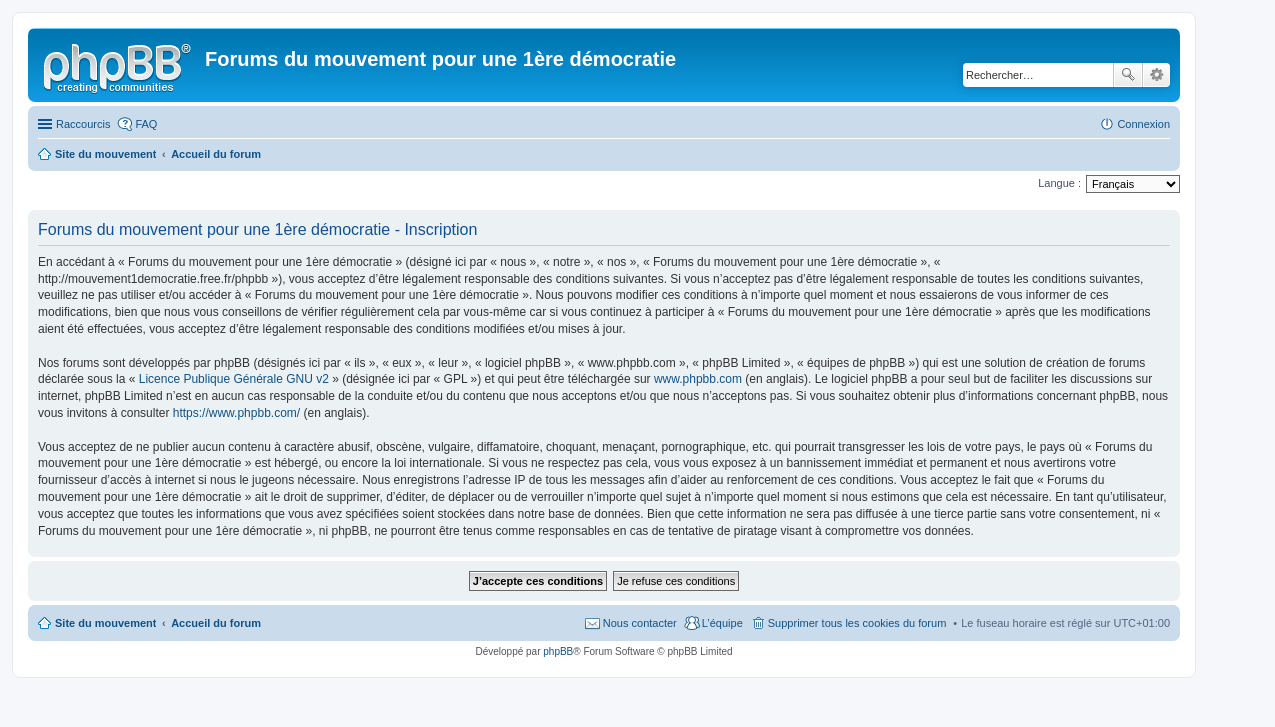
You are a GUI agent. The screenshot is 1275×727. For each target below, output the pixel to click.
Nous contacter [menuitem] (640, 623)
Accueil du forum (216, 623)
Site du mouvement (105, 623)
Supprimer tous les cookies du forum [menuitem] (857, 623)
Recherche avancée (1156, 75)
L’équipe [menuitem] (722, 623)
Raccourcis (83, 124)
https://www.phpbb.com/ (236, 413)
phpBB (558, 651)
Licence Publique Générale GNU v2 (234, 379)
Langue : (1059, 183)
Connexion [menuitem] (1143, 124)
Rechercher (1128, 75)
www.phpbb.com (698, 379)
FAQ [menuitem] (146, 124)
